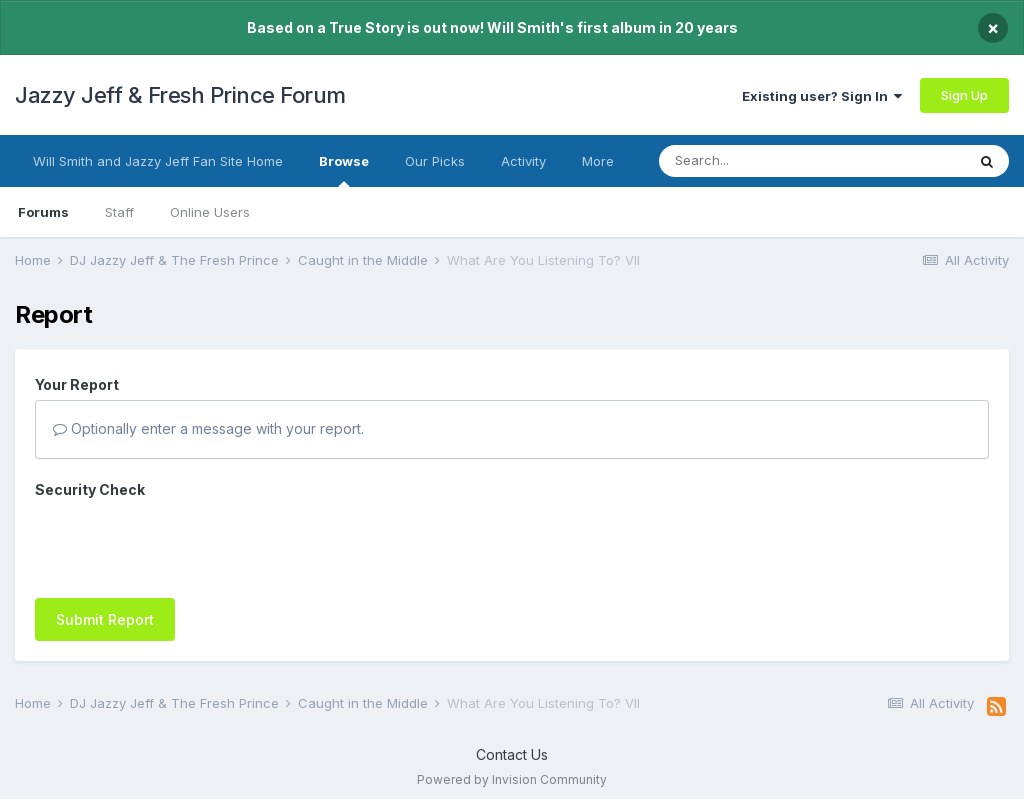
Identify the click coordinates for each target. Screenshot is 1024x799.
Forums (43, 212)
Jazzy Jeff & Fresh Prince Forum (180, 95)
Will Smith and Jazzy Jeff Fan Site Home (158, 161)
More (598, 161)
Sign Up (964, 95)
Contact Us (512, 754)
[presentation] (187, 544)
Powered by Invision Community (512, 779)
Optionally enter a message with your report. (208, 428)
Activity (523, 161)
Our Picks (435, 161)
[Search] (772, 161)
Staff (119, 212)
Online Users (210, 212)
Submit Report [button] (105, 619)
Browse (344, 170)
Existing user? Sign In (822, 96)
